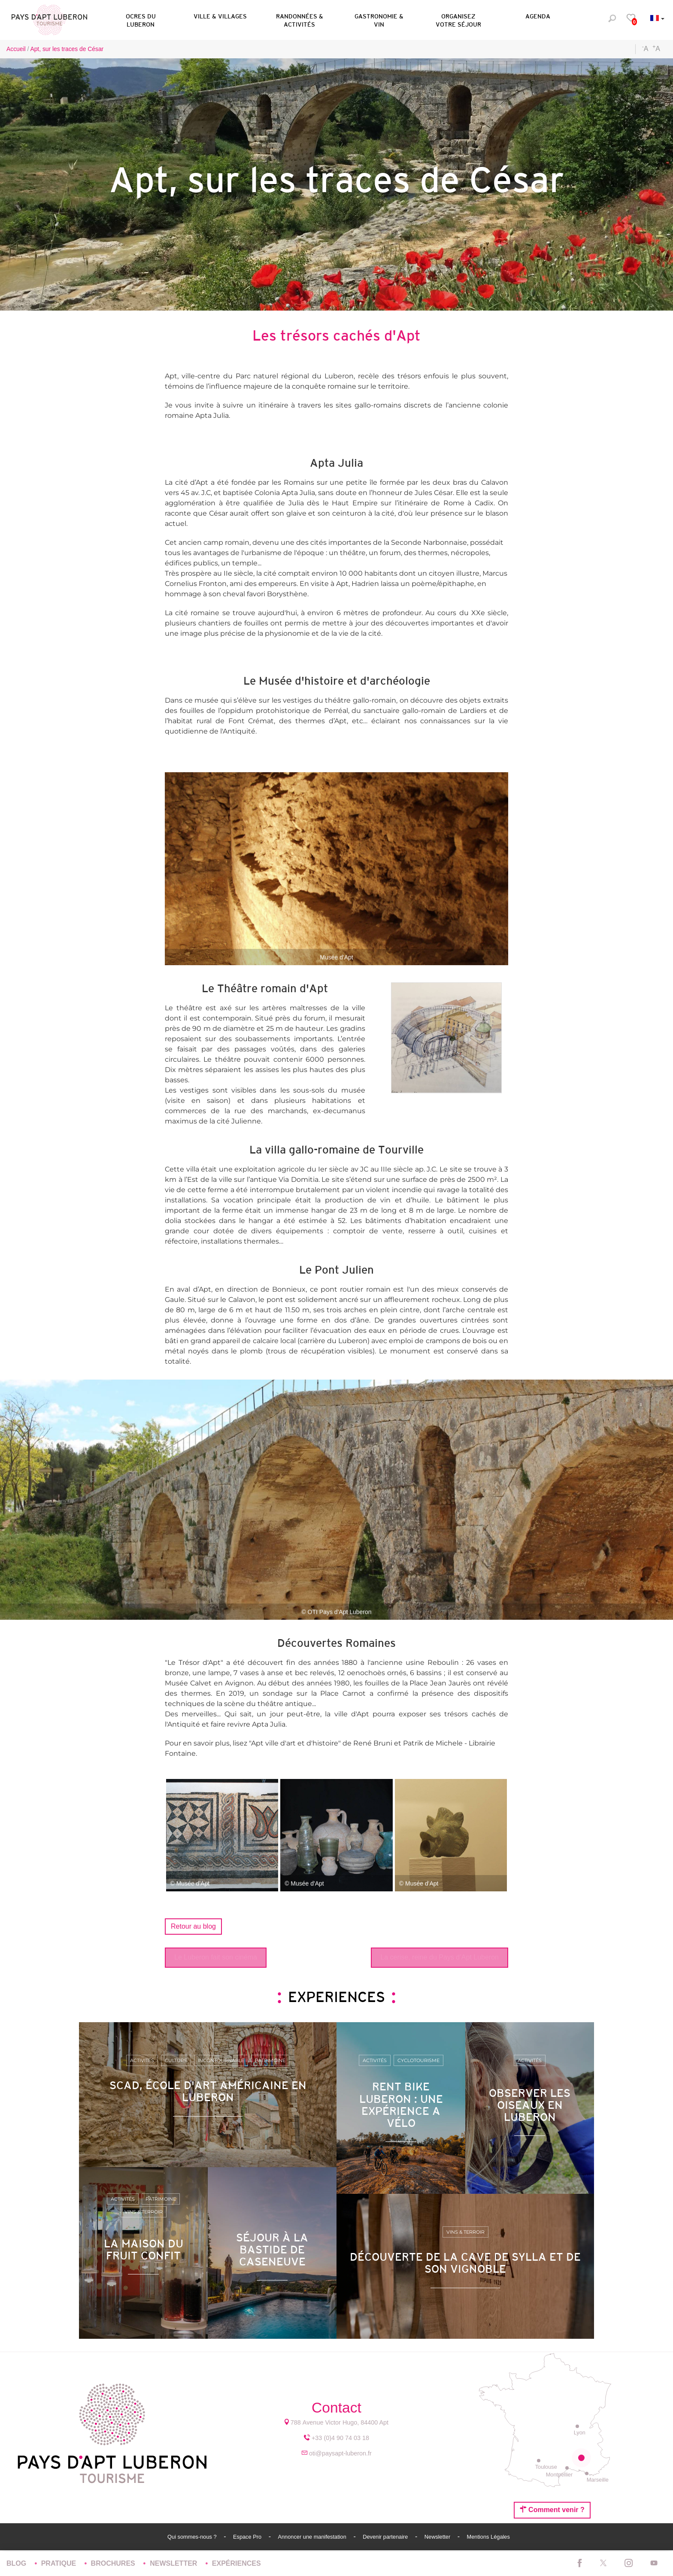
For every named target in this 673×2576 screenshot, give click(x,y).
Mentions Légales (488, 2537)
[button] (140, 19)
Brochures (114, 2563)
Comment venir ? (552, 2509)
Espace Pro (248, 2537)
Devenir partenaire (386, 2537)
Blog (17, 2563)
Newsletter (438, 2537)
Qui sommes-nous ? (192, 2537)
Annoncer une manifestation (313, 2537)
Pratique (59, 2563)
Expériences (236, 2563)
